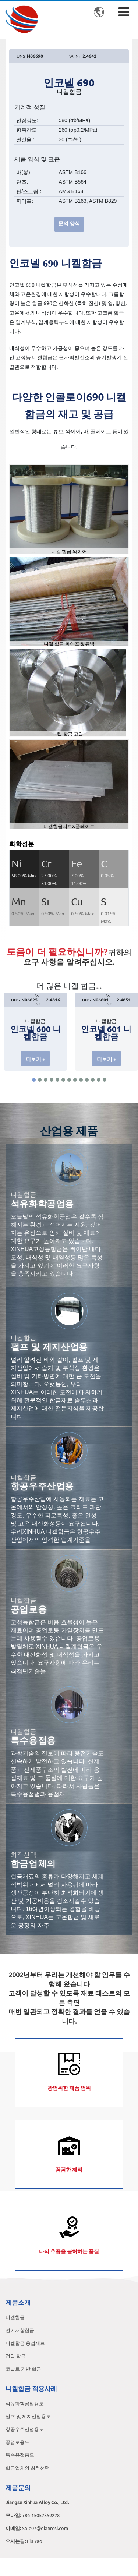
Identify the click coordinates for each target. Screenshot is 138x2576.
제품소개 (18, 2302)
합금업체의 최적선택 (28, 2467)
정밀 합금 (16, 2356)
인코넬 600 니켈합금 (35, 1032)
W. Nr (75, 56)
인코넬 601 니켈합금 (106, 1032)
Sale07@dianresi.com (45, 2528)
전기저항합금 (20, 2330)
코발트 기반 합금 (23, 2368)
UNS (21, 56)
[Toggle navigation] (123, 11)
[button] (34, 1079)
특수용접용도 (20, 2455)
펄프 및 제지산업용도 (28, 2416)
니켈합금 (15, 2317)
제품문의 (18, 2487)
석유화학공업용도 (25, 2403)
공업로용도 (17, 2442)
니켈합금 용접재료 (25, 2343)
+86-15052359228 (41, 2515)
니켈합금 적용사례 (31, 2388)
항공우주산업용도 (25, 2429)
